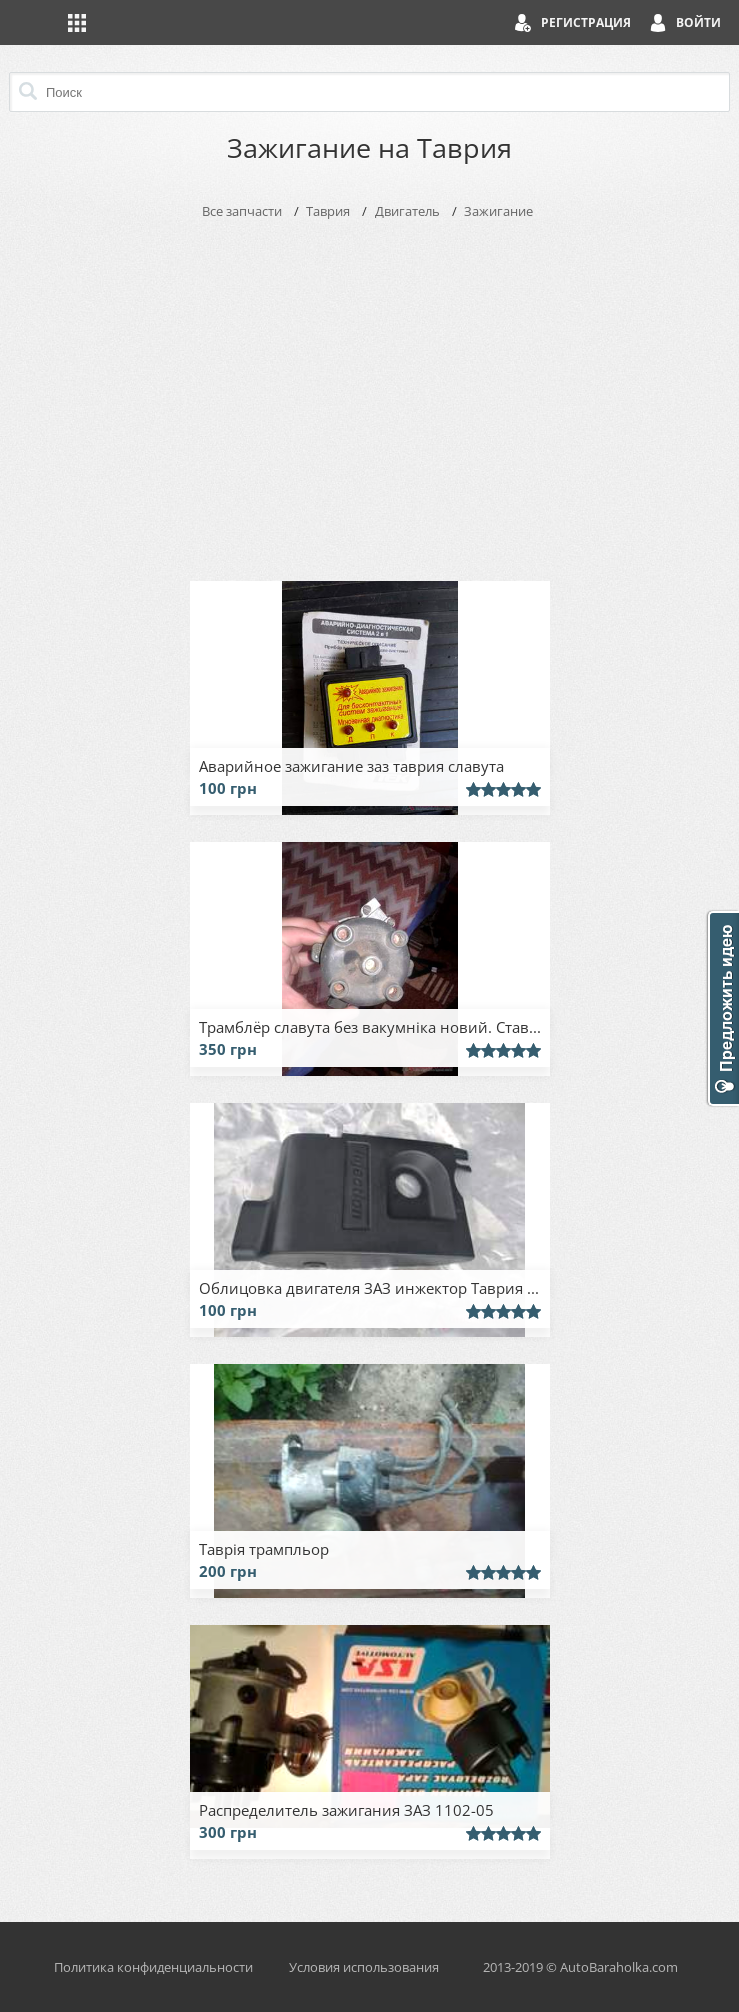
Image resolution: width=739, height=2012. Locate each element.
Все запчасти (242, 211)
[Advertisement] (370, 396)
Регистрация (586, 22)
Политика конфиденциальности (153, 1967)
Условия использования (364, 1967)
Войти (698, 22)
